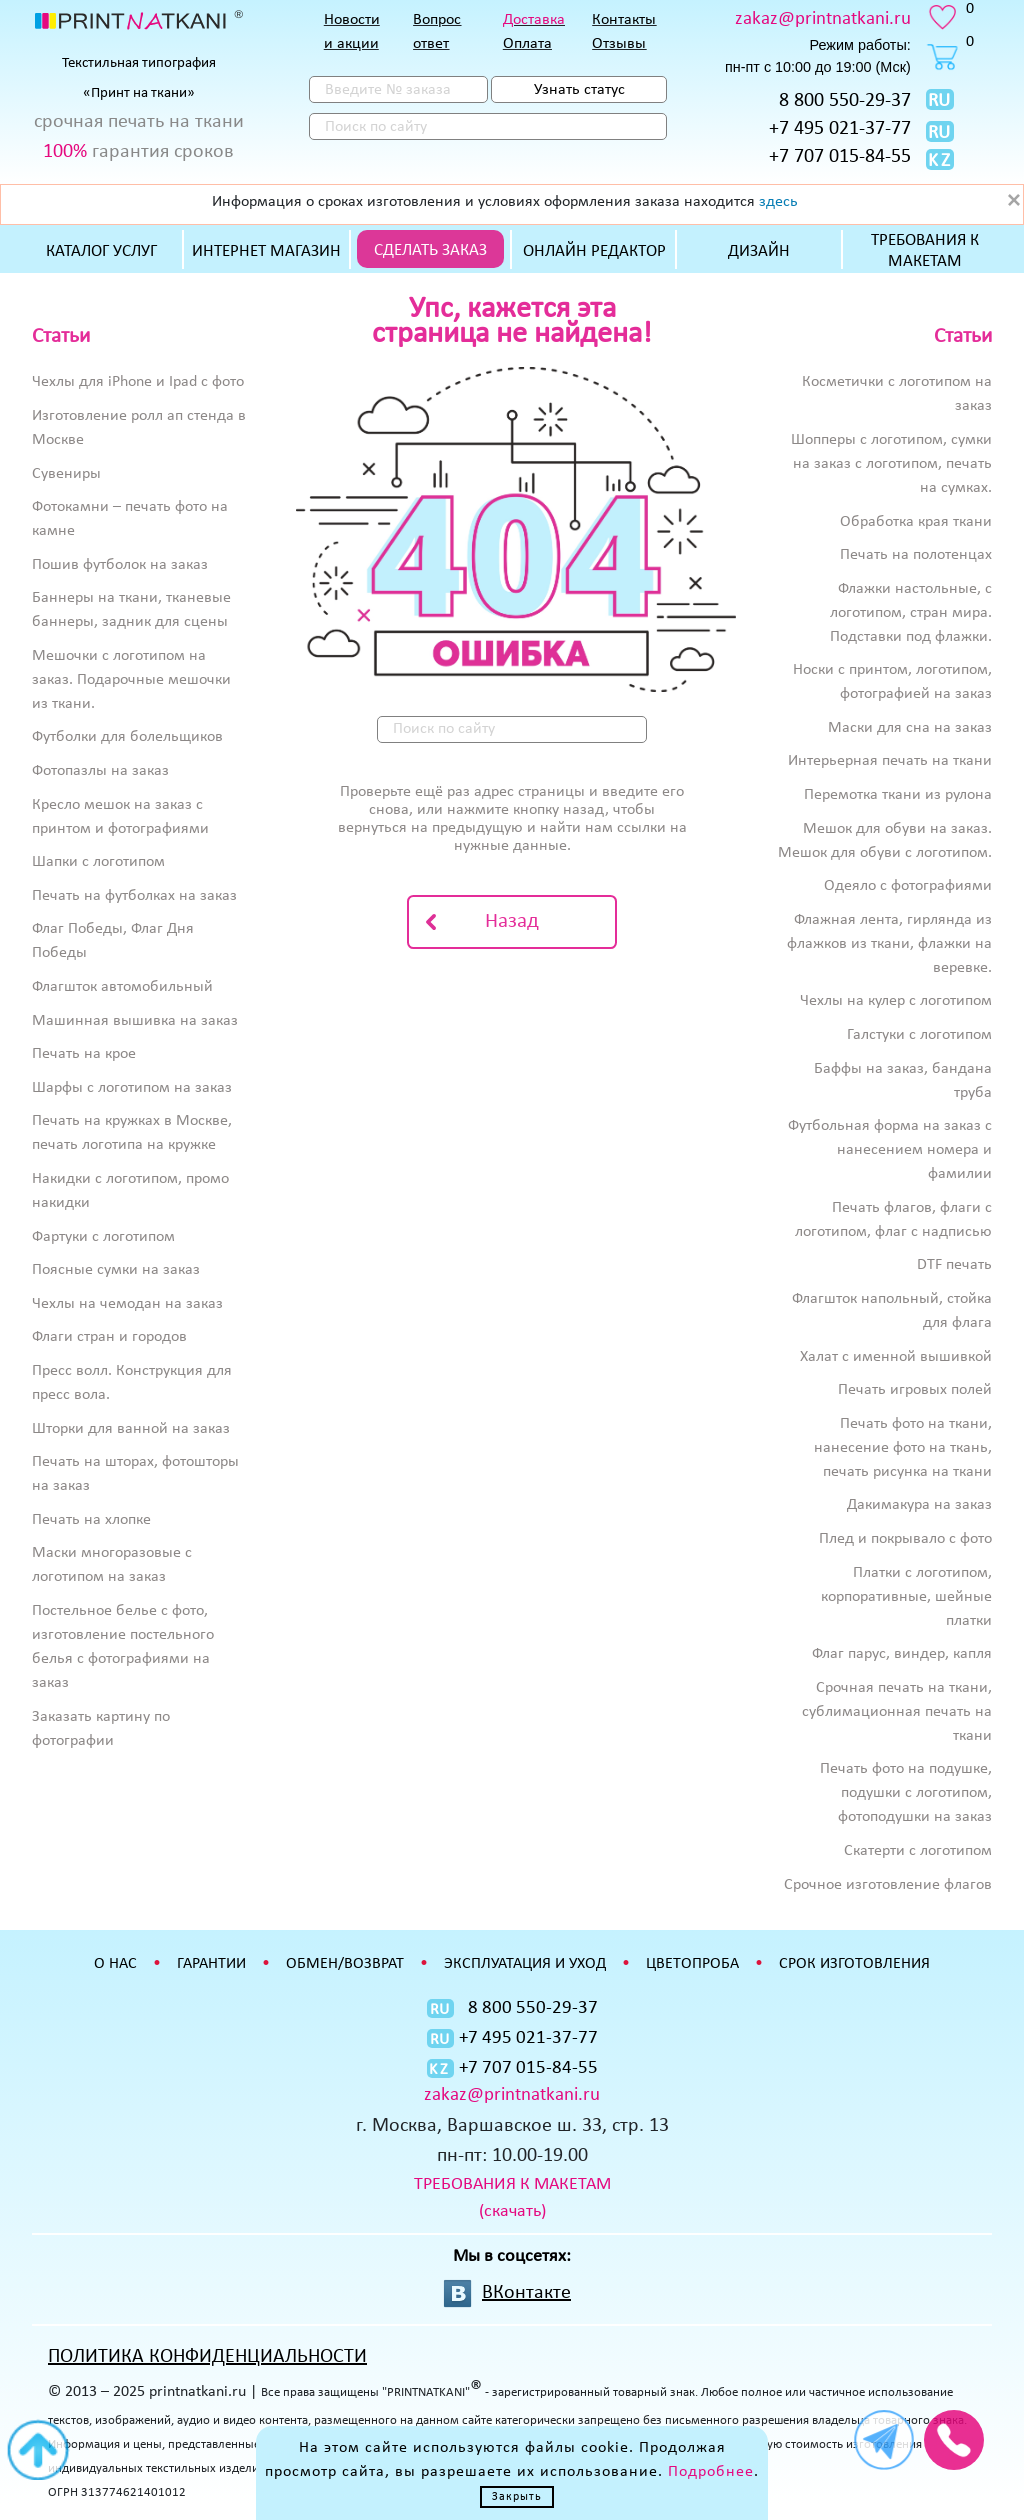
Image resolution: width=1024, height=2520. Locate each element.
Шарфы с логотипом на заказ (132, 1088)
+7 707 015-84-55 (840, 157)
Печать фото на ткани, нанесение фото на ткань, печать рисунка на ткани (903, 1448)
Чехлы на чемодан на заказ (127, 1304)
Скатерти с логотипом (918, 1851)
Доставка (534, 20)
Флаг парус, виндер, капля (902, 1654)
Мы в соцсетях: (512, 2256)
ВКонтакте (526, 2293)
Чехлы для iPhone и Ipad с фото (138, 382)
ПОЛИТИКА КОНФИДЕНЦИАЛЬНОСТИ (207, 2357)
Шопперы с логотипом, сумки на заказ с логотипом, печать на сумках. (891, 464)
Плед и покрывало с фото (905, 1539)
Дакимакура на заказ (919, 1505)
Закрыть (517, 2497)
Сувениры (66, 474)
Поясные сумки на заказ (116, 1270)
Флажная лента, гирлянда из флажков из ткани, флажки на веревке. (889, 944)
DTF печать (954, 1265)
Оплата (527, 44)
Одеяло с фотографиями (908, 886)
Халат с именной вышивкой (896, 1357)
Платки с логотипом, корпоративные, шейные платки (906, 1597)
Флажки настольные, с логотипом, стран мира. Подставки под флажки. (911, 613)
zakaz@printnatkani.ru (823, 19)
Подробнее (711, 2472)
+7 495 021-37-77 (840, 129)
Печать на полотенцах (916, 555)
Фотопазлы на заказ (100, 771)
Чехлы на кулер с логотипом (896, 1001)
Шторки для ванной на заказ (131, 1429)
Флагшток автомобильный (122, 987)
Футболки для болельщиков (127, 737)
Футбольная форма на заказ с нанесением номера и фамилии (890, 1150)
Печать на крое (84, 1054)
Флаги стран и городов (109, 1337)
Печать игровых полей (915, 1390)
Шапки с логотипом (98, 862)
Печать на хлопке (91, 1520)
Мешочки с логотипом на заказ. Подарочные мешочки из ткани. (131, 680)
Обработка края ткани (916, 522)
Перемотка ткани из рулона (898, 795)
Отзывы (619, 44)
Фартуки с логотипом (103, 1237)
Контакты (624, 20)
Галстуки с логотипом (919, 1035)
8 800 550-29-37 (845, 101)
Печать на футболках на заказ (134, 896)
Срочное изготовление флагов (888, 1885)
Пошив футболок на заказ (120, 565)
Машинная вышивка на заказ (135, 1021)
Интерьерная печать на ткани (890, 761)
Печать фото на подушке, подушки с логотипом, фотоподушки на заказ (906, 1793)
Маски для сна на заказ (910, 728)
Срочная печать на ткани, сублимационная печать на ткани (897, 1712)
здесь (778, 202)
